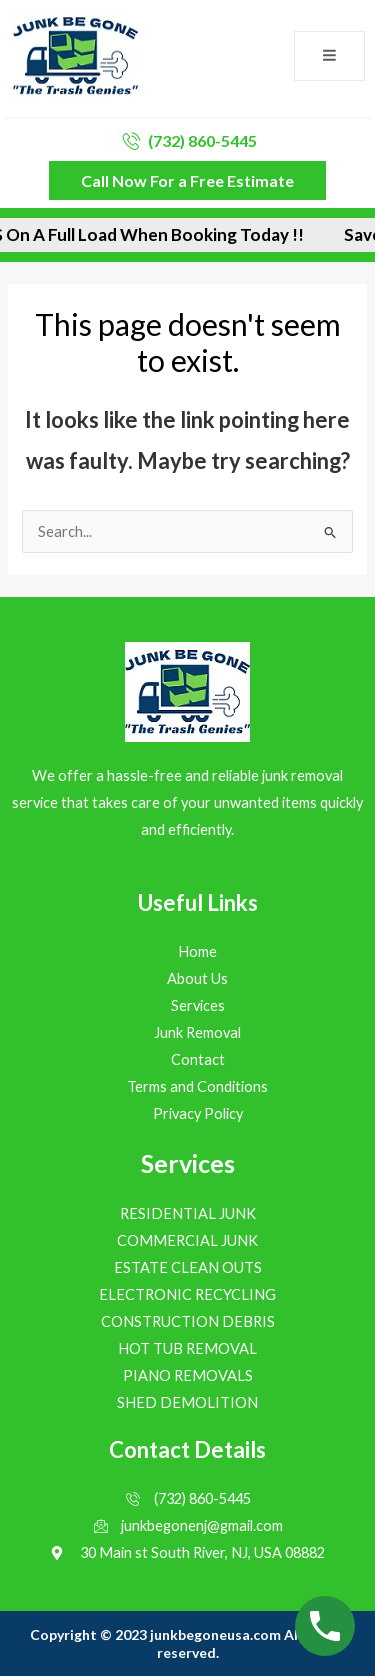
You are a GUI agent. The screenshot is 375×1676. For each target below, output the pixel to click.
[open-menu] (329, 56)
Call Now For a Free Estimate (187, 180)
